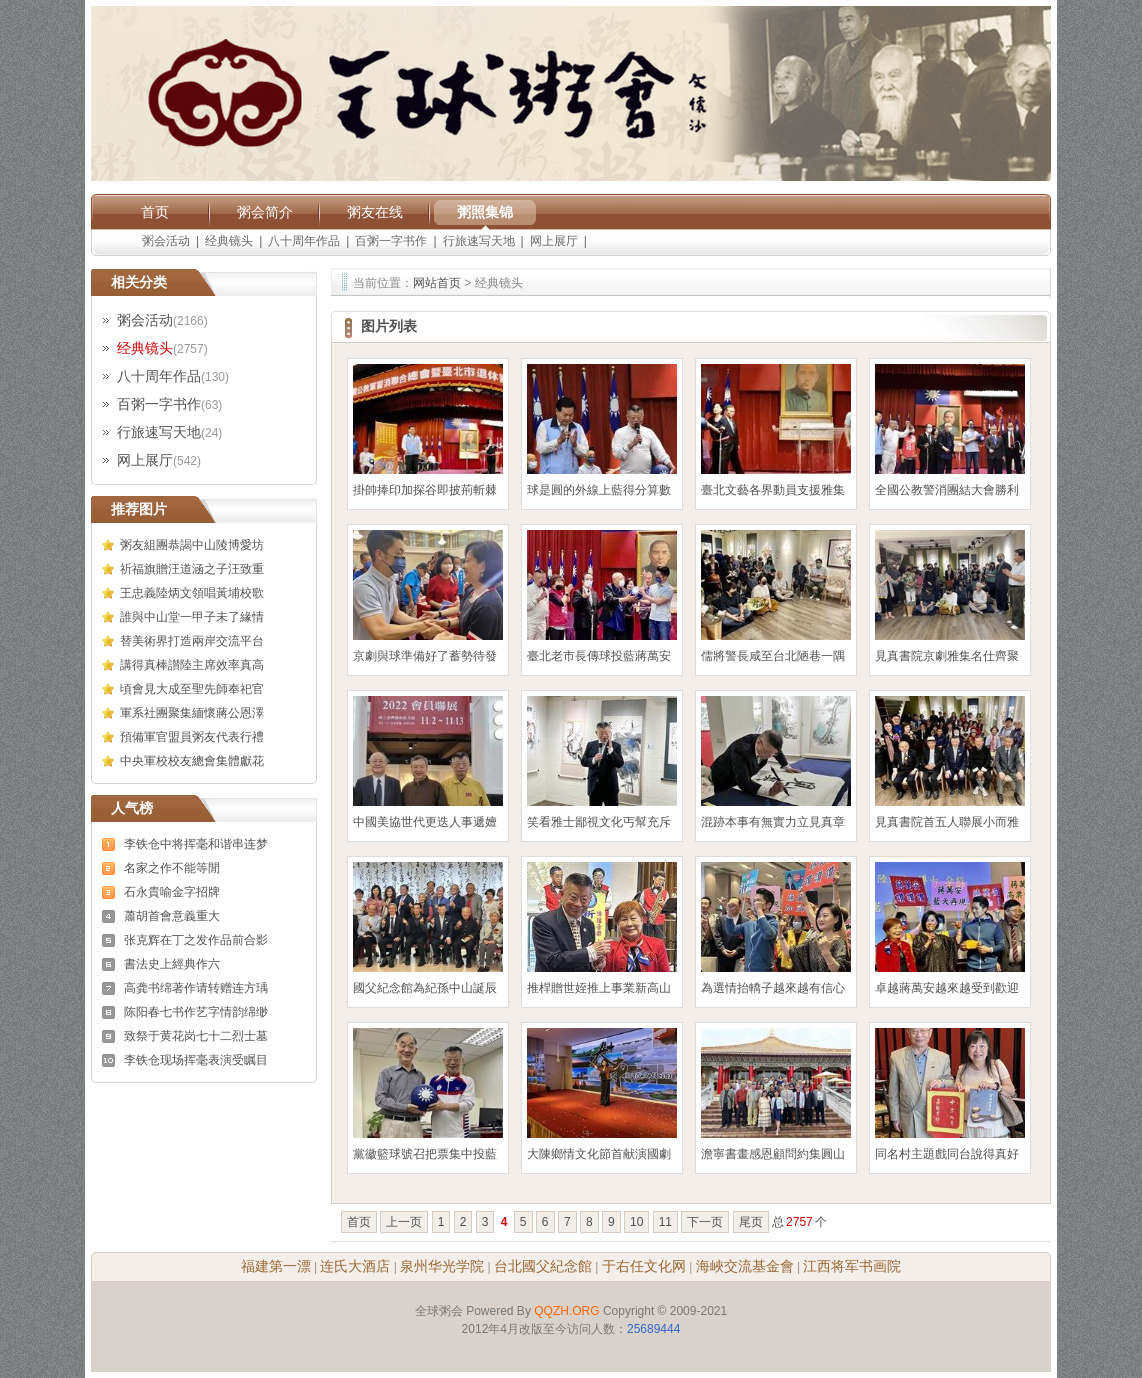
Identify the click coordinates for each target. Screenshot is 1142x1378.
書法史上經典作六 (172, 964)
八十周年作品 (304, 241)
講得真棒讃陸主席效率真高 (192, 665)
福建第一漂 (276, 1266)
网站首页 (437, 283)
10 (636, 1222)
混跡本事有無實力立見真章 (773, 822)
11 (665, 1222)
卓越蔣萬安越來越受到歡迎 (947, 988)
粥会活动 (166, 241)
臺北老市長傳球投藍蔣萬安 (599, 656)
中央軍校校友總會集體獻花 (192, 761)
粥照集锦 (485, 212)
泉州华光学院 (442, 1266)
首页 (155, 212)
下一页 (705, 1222)
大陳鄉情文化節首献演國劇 (599, 1154)
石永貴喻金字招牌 (172, 892)
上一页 (404, 1222)
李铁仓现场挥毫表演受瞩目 (196, 1060)
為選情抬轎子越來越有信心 (773, 988)
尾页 (751, 1222)
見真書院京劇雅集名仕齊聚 (947, 656)
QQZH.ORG (566, 1311)
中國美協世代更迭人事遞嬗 (425, 822)
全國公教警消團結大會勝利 (947, 490)
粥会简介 (265, 212)
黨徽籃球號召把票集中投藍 (425, 1154)
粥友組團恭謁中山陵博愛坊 (192, 545)
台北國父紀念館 (543, 1266)
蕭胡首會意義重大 (172, 916)
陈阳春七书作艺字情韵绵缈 (196, 1012)
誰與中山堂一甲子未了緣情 (192, 617)
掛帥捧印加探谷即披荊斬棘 (425, 490)
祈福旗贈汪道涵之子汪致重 (192, 569)
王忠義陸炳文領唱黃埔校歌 (192, 593)
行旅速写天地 (479, 241)
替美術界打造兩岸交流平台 (192, 641)
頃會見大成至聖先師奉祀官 (192, 689)
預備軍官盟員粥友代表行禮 (192, 737)
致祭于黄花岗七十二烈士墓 (196, 1036)
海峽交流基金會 (745, 1266)
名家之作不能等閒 (172, 868)
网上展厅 (554, 241)
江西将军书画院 (852, 1266)
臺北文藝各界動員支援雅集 (773, 490)
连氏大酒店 (355, 1266)
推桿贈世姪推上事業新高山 (599, 988)
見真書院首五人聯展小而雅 (947, 822)
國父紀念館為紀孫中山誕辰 (425, 988)
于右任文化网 (644, 1266)
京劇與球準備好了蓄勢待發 (425, 656)
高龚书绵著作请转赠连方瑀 (196, 988)
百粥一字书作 (391, 241)
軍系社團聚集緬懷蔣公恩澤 (192, 713)
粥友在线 (375, 212)
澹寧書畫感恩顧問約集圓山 (773, 1154)
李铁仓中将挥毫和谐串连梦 (196, 844)
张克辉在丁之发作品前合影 (196, 940)
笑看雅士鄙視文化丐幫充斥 (599, 822)
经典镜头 (229, 241)
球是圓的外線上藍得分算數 (599, 490)
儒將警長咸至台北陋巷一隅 (773, 656)
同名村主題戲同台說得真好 (947, 1154)
